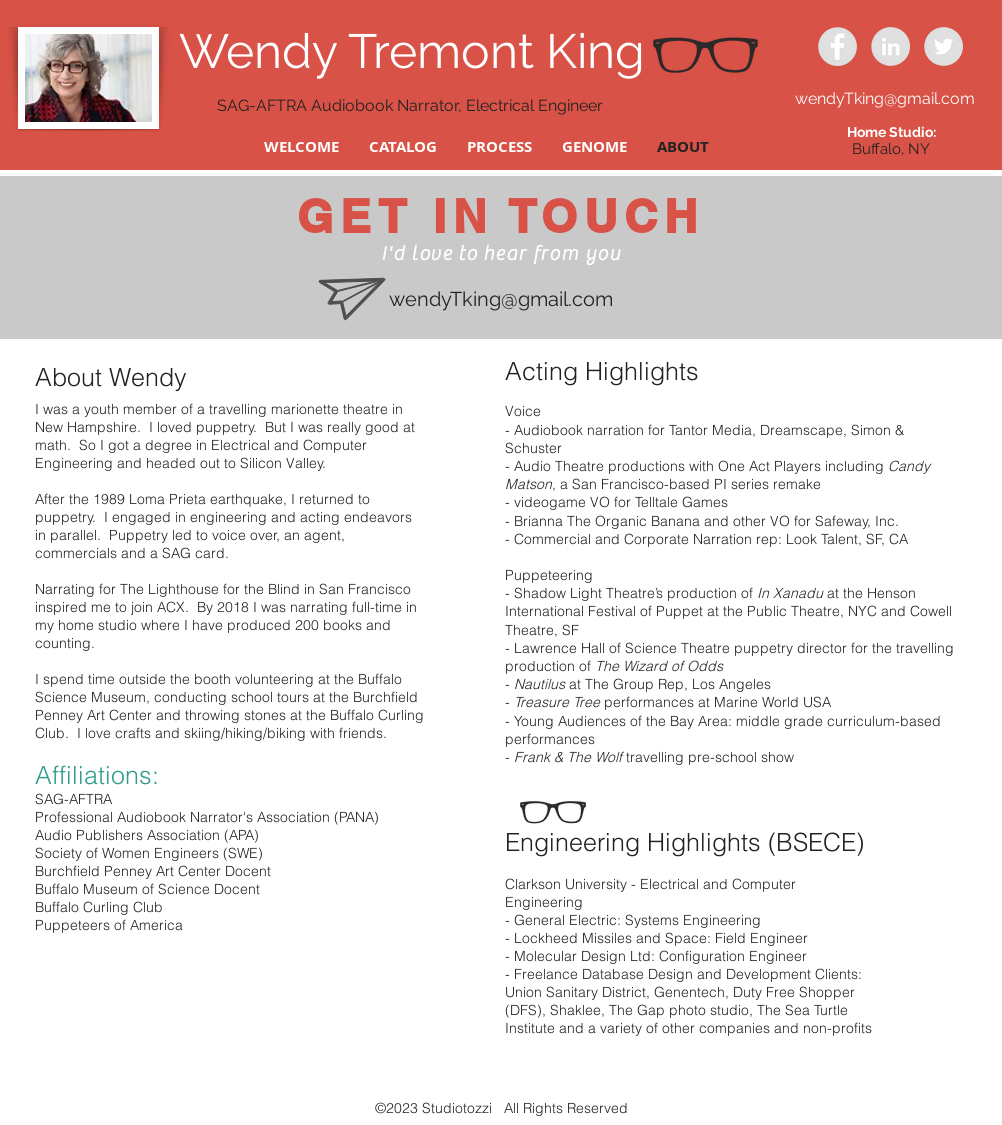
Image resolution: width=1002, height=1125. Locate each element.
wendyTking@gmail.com (885, 98)
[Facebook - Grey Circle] (837, 46)
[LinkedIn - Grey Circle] (890, 46)
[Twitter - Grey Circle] (943, 46)
